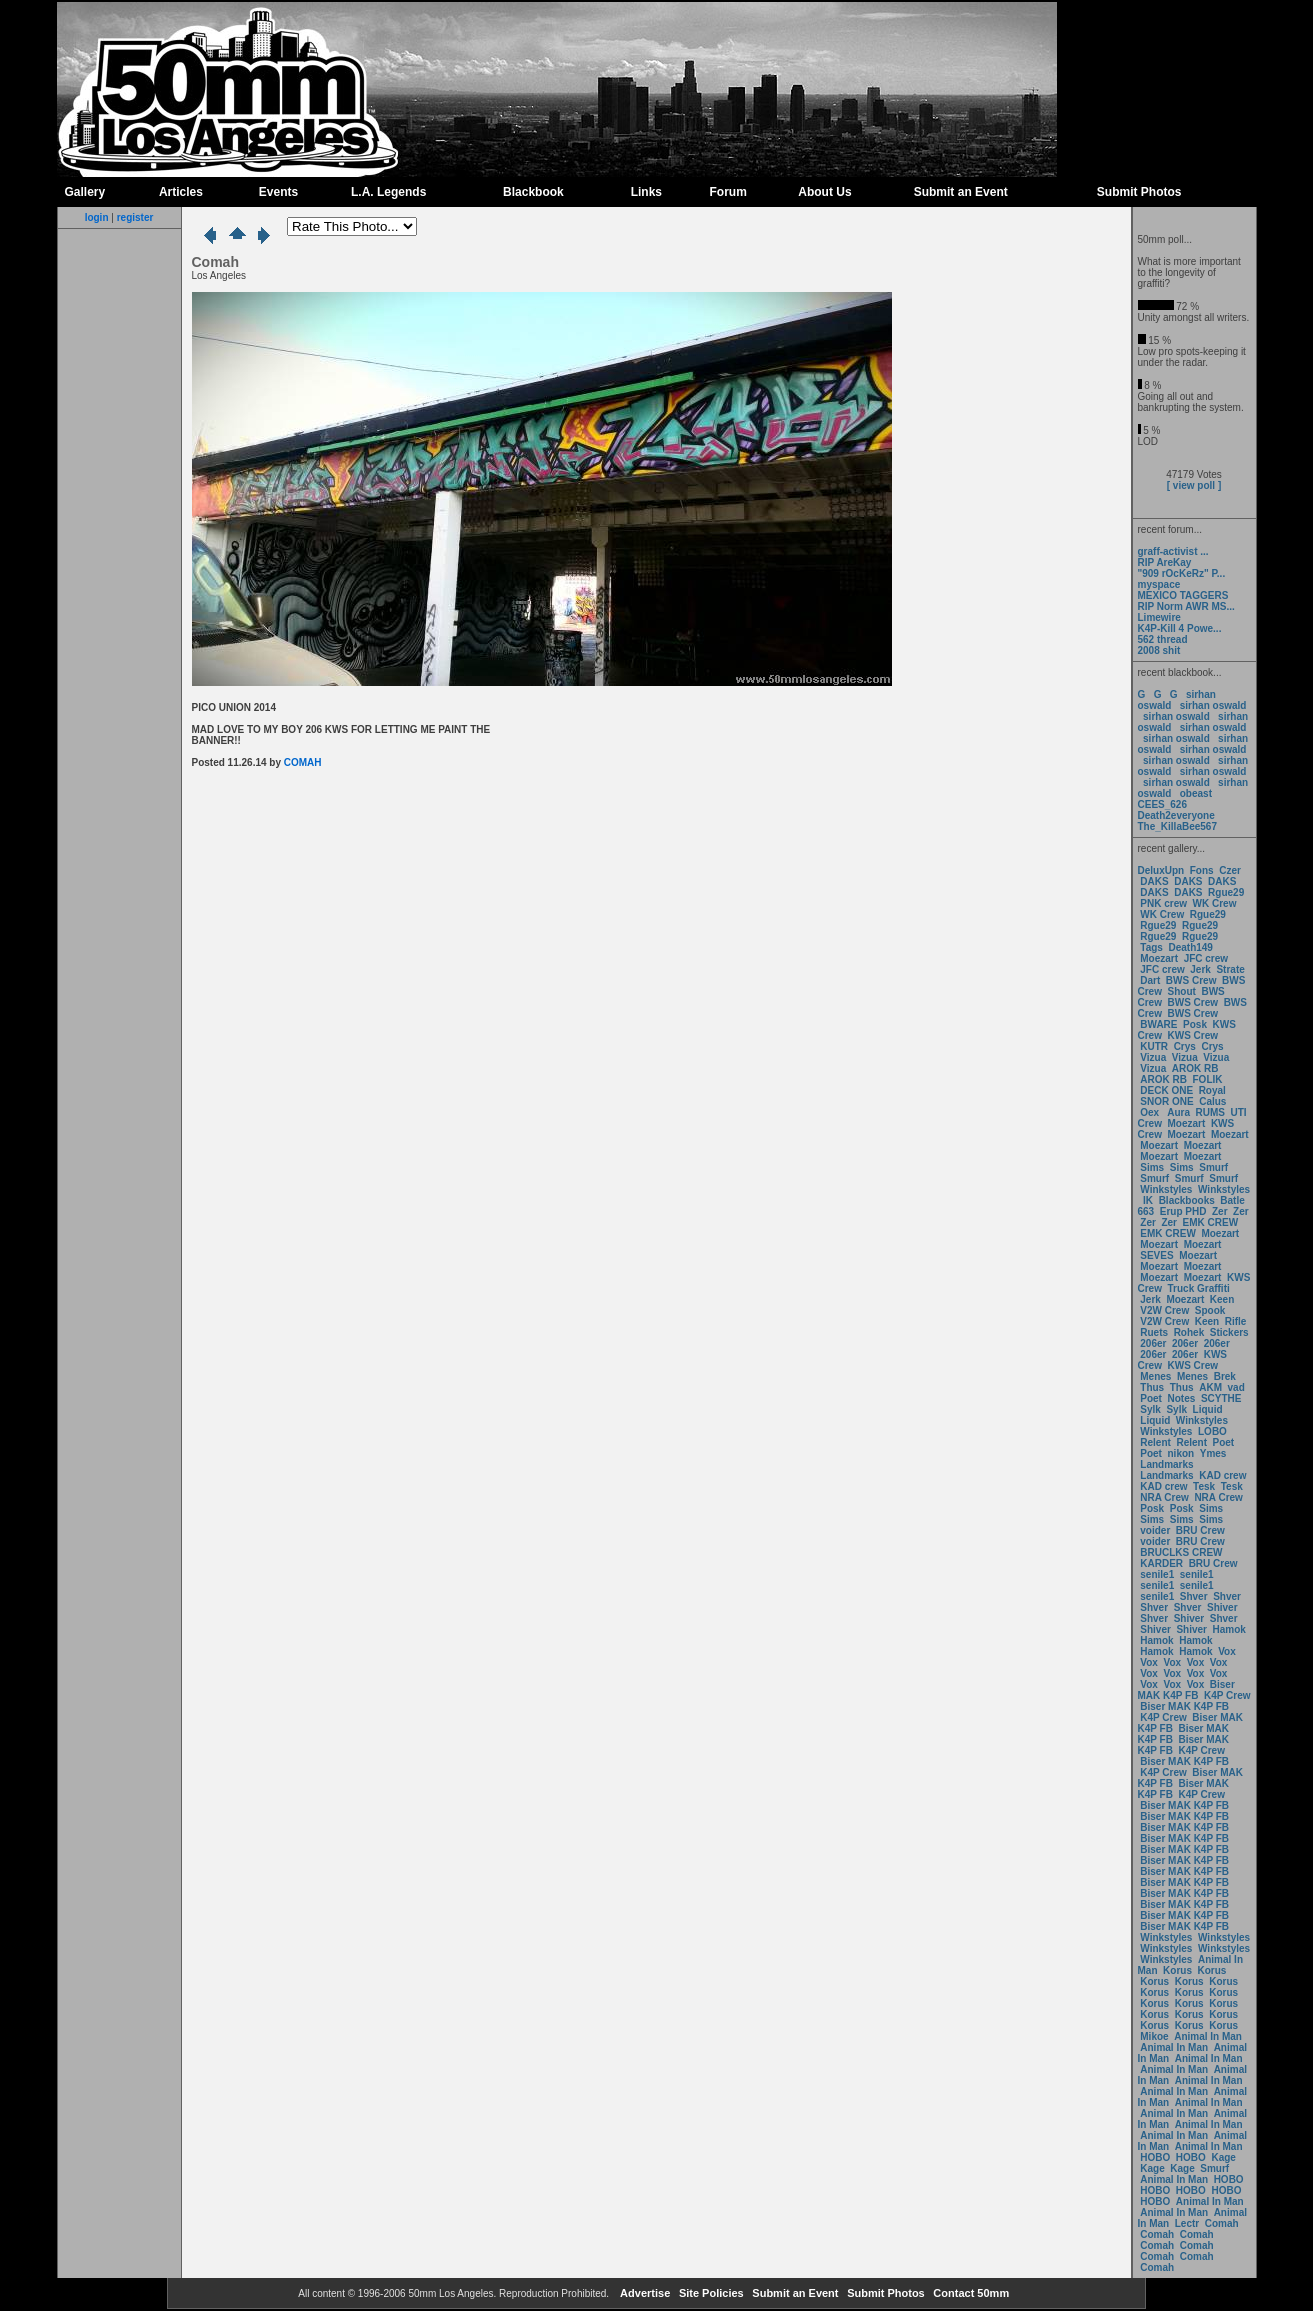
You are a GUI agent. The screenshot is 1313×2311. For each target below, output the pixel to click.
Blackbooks (1187, 1200)
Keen (1222, 1299)
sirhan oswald (1213, 705)
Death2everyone (1176, 815)
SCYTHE (1221, 1398)
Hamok (1229, 1629)
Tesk (1204, 1486)
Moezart (1159, 958)
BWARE (1158, 1024)
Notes (1182, 1398)
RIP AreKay (1165, 562)
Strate (1230, 969)
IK (1146, 1200)
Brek (1225, 1376)
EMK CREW (1211, 1222)
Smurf (1213, 1167)
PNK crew (1163, 903)
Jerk (1201, 969)
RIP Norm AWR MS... (1186, 606)
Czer (1230, 870)
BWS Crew (1191, 980)
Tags (1151, 947)
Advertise (643, 2293)
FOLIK (1208, 1079)
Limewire (1159, 617)
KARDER (1161, 1563)
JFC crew (1206, 958)
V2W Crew (1164, 1310)
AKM (1210, 1387)
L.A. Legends (388, 192)
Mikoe (1154, 2036)
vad (1236, 1387)
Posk (1195, 1024)
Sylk (1150, 1409)
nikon (1181, 1453)
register (135, 217)
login (97, 217)
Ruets (1154, 1332)
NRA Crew (1164, 1497)
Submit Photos (1139, 192)
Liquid (1208, 1409)
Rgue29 (1226, 892)
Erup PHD (1183, 1211)
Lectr (1187, 2223)
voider (1156, 1530)
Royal (1212, 1090)
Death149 (1190, 947)
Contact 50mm (969, 2293)
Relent (1155, 1442)
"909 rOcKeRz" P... (1182, 573)
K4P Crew (1227, 1695)
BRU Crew (1200, 1530)
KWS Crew (1193, 1035)
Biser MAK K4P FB (1186, 1690)
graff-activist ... (1173, 551)
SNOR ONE (1166, 1101)
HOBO (1155, 2157)
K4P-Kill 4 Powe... (1180, 628)
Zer (1220, 1211)
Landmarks (1166, 1464)
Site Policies (710, 2293)
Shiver (1222, 1607)
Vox (1227, 1651)
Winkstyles (1166, 1189)
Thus (1152, 1387)
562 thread (1163, 639)
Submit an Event (961, 192)
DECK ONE (1168, 1090)
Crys (1185, 1046)
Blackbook (533, 192)
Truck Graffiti (1199, 1288)
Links (646, 192)
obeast (1196, 793)
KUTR (1154, 1046)
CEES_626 (1162, 804)
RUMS (1212, 1112)
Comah (1222, 2223)
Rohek (1189, 1332)
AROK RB (1195, 1068)
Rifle (1236, 1321)
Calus (1212, 1101)
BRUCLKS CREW (1181, 1552)
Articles (181, 192)
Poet (1151, 1398)
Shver (1194, 1596)
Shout (1182, 991)
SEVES (1158, 1255)
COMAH (303, 762)
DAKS (1154, 881)
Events (278, 192)
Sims (1152, 1167)
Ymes (1213, 1453)
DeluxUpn (1161, 870)
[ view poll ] (1194, 485)
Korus (1177, 1970)
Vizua (1153, 1057)
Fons (1202, 870)
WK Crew (1215, 903)
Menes (1155, 1376)
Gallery (85, 192)
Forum (728, 192)
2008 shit (1159, 650)
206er (1153, 1343)
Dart (1150, 980)
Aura (1177, 1112)
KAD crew (1222, 1475)
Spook (1210, 1310)
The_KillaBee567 (1178, 826)
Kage (1223, 2157)
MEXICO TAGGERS (1183, 595)
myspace (1159, 584)
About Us (824, 192)
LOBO (1212, 1431)
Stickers (1229, 1332)
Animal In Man (1208, 2036)
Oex (1149, 1112)
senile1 (1157, 1574)
